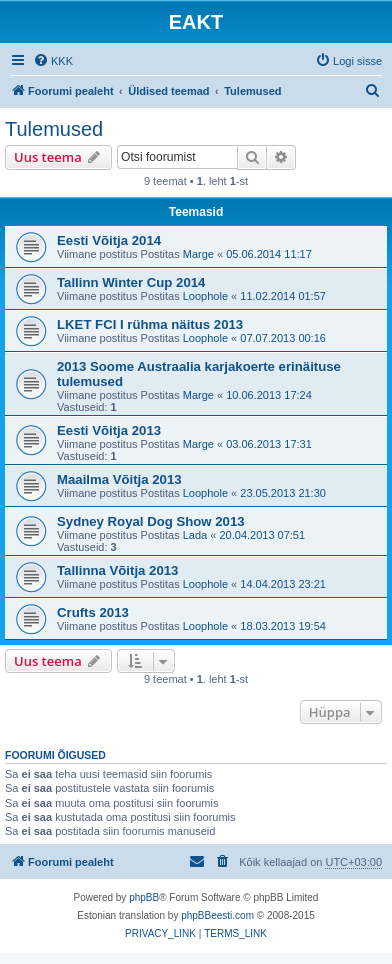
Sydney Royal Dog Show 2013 (151, 521)
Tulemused (54, 129)
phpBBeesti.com (217, 915)
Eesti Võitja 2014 (109, 240)
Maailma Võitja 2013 (119, 479)
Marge (198, 254)
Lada (195, 535)
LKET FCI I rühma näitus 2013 (150, 324)
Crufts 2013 (93, 612)
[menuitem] (53, 61)
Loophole (205, 296)
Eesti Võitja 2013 (109, 430)
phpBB (144, 897)
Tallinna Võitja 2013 (117, 570)
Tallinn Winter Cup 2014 (131, 282)
